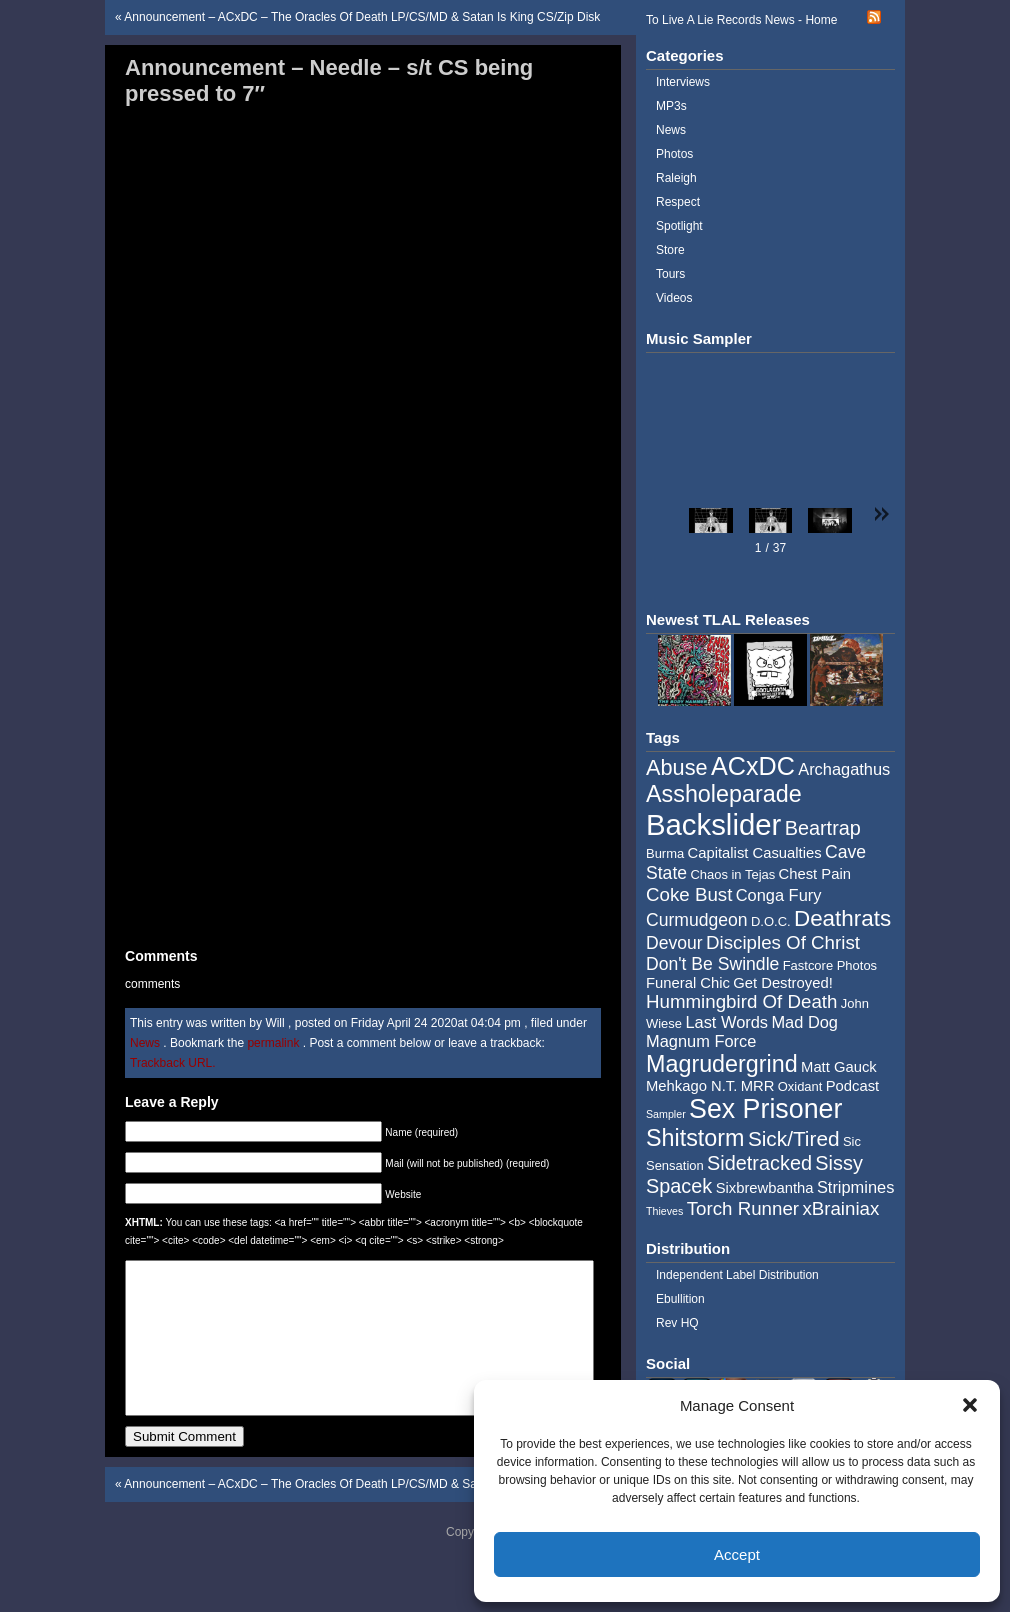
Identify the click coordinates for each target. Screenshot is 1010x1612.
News (145, 1043)
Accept (737, 1554)
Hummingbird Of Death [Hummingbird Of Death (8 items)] (741, 1001)
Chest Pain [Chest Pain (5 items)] (815, 874)
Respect (678, 202)
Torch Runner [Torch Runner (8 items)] (743, 1208)
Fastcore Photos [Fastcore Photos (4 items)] (830, 965)
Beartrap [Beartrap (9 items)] (823, 828)
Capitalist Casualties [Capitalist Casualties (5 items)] (755, 853)
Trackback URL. (173, 1063)
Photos (674, 154)
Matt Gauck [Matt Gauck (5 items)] (839, 1067)
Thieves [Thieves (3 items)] (664, 1211)
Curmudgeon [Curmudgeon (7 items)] (697, 920)
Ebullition (680, 1299)
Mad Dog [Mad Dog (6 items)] (804, 1022)
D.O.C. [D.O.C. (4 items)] (771, 921)
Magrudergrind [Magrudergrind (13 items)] (722, 1064)
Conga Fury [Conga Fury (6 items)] (779, 895)
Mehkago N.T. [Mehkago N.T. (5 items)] (691, 1086)
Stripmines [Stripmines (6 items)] (856, 1187)
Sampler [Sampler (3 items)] (666, 1114)
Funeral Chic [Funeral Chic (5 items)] (688, 983)
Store (670, 250)
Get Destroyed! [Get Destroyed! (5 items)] (783, 983)
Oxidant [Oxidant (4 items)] (800, 1086)
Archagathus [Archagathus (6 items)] (844, 769)
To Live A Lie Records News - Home (741, 20)
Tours (670, 274)
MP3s (671, 106)
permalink (274, 1043)
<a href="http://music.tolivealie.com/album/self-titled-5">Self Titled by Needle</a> (360, 527)
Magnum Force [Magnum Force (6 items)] (701, 1041)
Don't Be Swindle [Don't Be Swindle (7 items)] (712, 964)
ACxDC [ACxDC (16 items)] (753, 766)
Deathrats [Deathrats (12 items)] (842, 918)
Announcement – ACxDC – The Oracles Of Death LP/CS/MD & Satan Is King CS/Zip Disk (362, 17)
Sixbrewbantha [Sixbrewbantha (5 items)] (765, 1188)
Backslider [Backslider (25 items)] (713, 824)
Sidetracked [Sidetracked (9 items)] (759, 1163)
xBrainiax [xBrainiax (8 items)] (840, 1208)
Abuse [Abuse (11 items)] (677, 767)
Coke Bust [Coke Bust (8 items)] (689, 894)
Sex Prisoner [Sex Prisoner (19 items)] (765, 1109)
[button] (970, 1405)
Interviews (683, 82)
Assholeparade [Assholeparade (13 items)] (724, 794)
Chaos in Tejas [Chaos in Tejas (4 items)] (732, 874)
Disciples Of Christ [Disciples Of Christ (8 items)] (783, 942)
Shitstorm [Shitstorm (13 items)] (695, 1138)
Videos (674, 298)
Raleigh (676, 178)
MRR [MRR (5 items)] (758, 1086)
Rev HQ (677, 1323)
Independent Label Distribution (737, 1275)
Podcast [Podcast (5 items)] (852, 1086)
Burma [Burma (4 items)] (665, 853)
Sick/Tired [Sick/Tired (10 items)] (794, 1138)
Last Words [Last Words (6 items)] (726, 1022)
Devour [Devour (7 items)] (674, 943)
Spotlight (679, 226)
